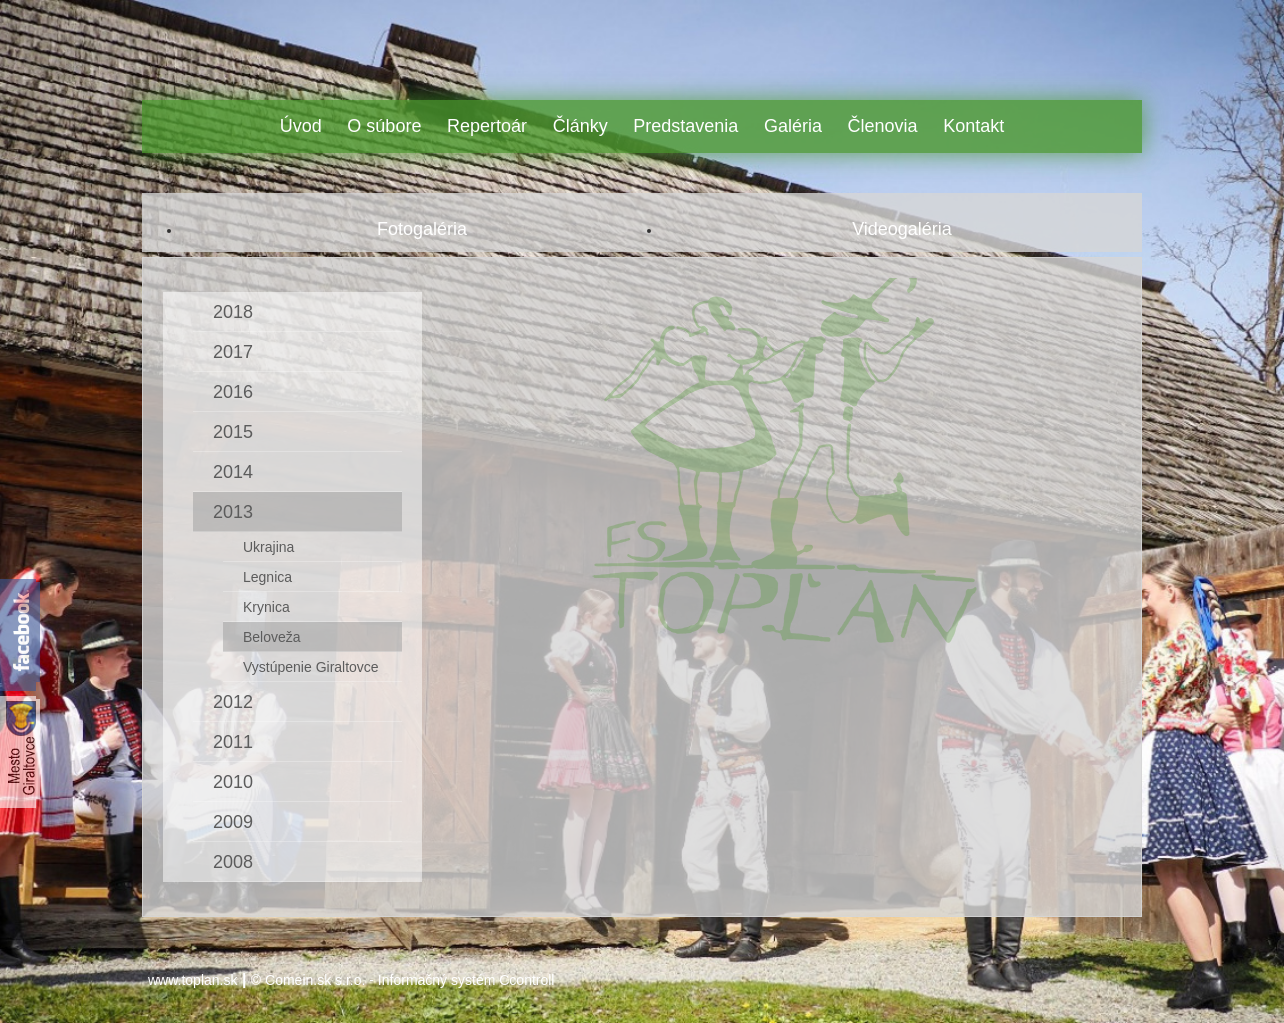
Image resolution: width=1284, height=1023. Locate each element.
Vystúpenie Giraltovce (311, 667)
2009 (233, 822)
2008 (233, 862)
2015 (233, 432)
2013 (233, 512)
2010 (233, 782)
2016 (233, 392)
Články (580, 126)
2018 (233, 312)
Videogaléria (902, 229)
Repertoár (487, 126)
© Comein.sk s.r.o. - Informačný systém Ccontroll (403, 980)
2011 (233, 742)
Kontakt (973, 126)
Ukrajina (268, 547)
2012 (233, 702)
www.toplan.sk (192, 980)
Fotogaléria (422, 229)
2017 (233, 352)
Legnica (267, 577)
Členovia (883, 126)
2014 (233, 472)
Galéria (793, 126)
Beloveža (272, 637)
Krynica (266, 607)
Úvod (301, 126)
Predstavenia (685, 126)
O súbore (384, 126)
